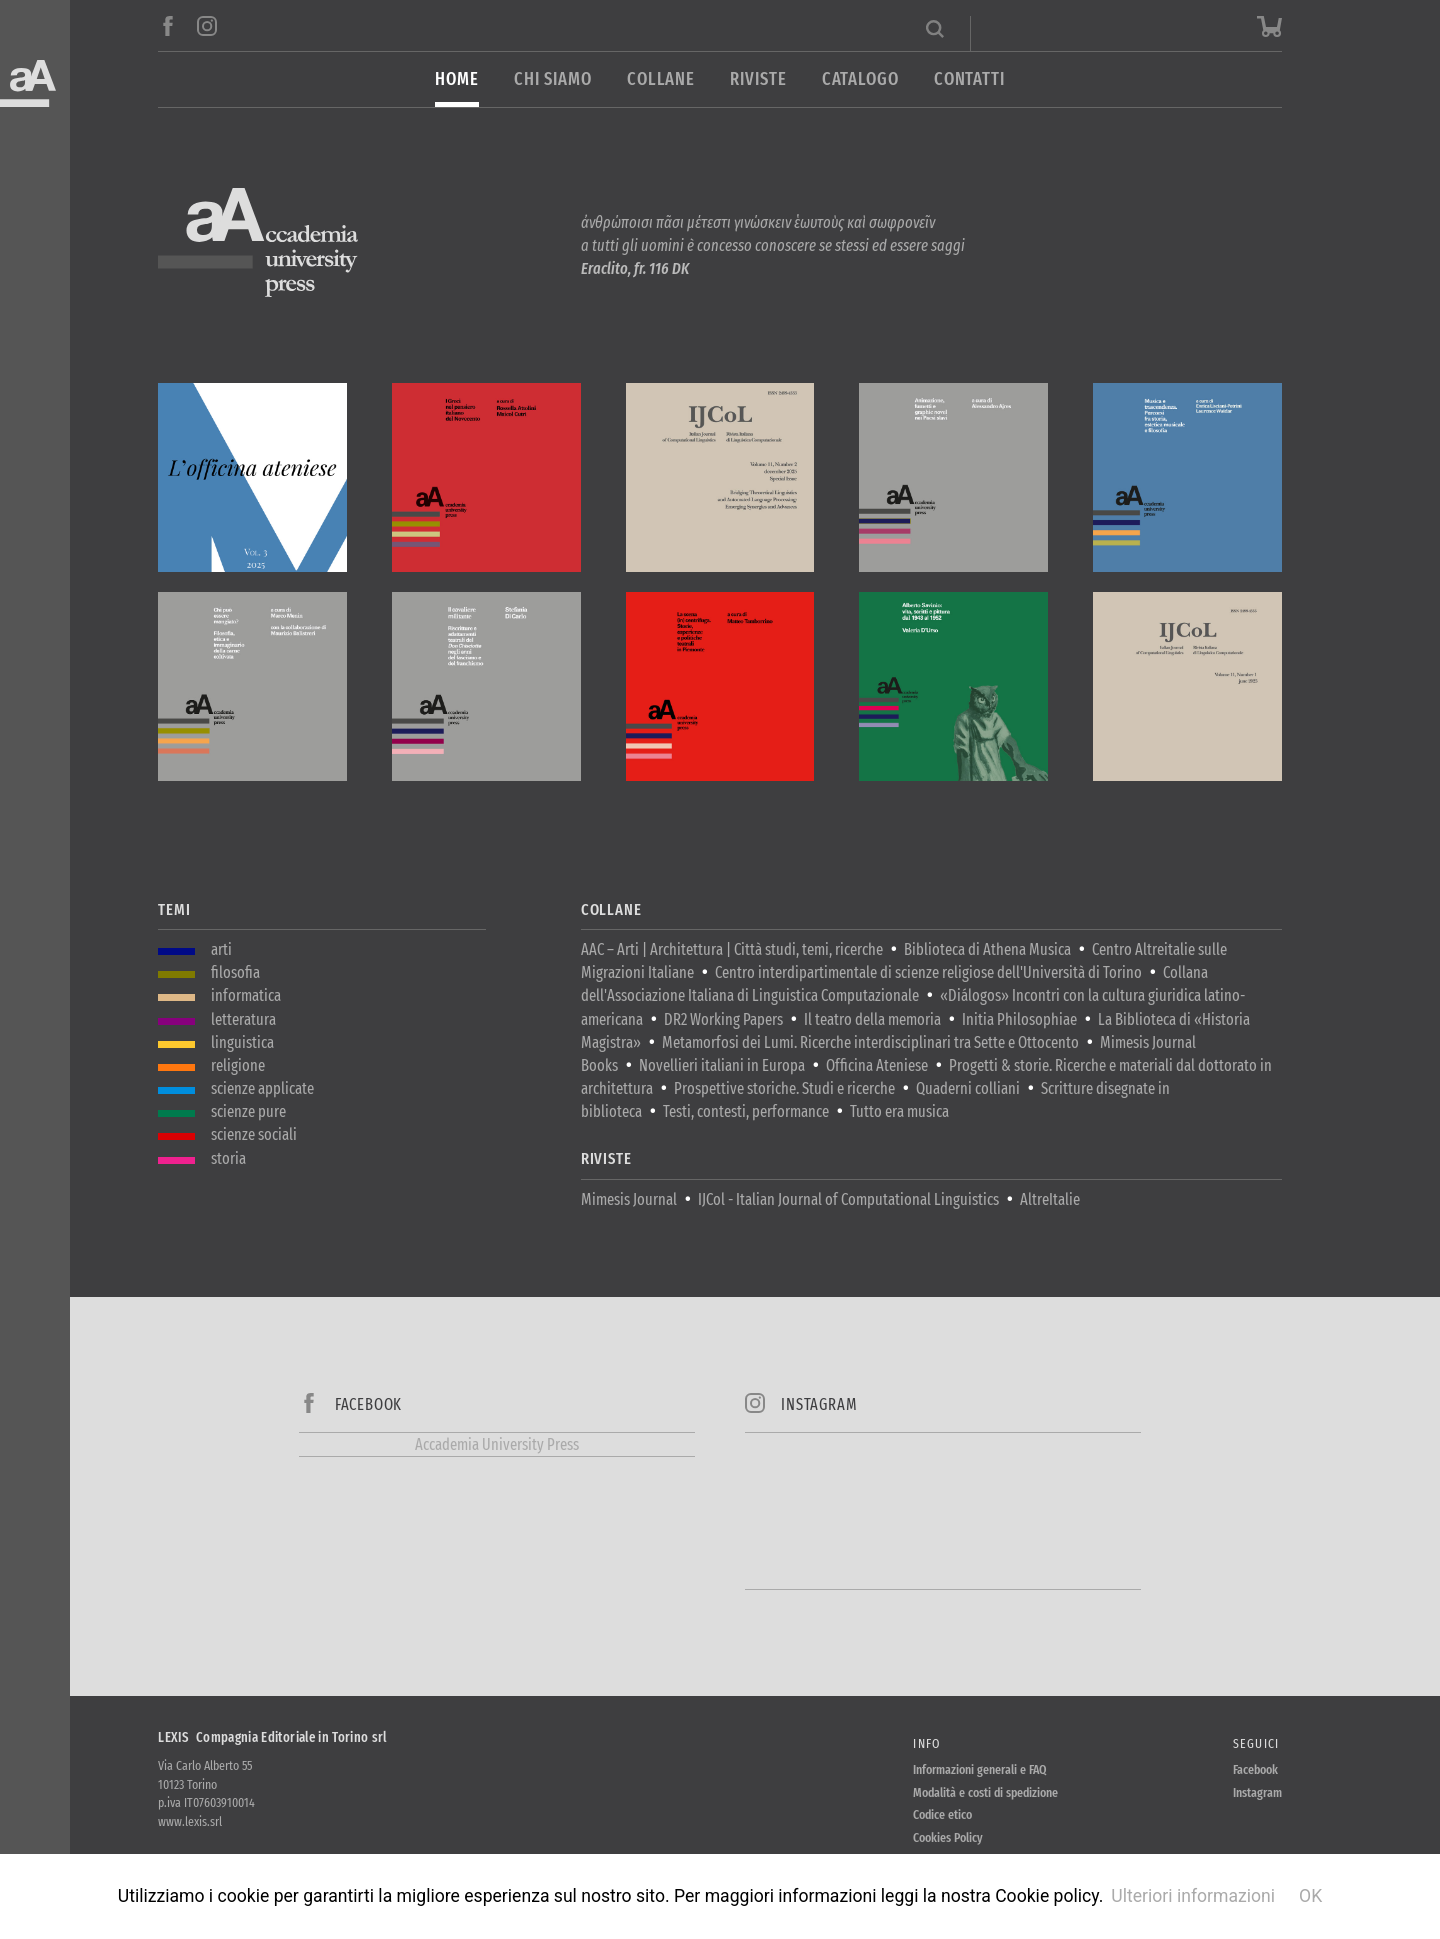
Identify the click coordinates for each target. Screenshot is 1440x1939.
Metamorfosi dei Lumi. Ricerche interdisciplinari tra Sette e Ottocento (870, 1042)
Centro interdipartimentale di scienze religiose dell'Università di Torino (928, 972)
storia (228, 1158)
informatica (246, 995)
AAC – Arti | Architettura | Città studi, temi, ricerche (732, 949)
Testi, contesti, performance (746, 1111)
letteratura (243, 1019)
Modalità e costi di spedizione (985, 1792)
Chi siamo (553, 79)
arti (221, 949)
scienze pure (248, 1111)
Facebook (1255, 1769)
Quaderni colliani (968, 1088)
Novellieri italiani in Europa (722, 1065)
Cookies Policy (948, 1837)
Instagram (1257, 1792)
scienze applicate (262, 1088)
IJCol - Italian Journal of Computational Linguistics (848, 1199)
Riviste (758, 79)
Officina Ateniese (877, 1065)
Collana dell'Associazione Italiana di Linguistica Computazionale (894, 984)
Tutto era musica (899, 1111)
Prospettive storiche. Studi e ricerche (784, 1088)
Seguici (1256, 1743)
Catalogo (860, 79)
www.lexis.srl (190, 1821)
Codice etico (942, 1814)
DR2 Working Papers (723, 1019)
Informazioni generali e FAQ (980, 1769)
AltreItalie (1050, 1199)
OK (1310, 1896)
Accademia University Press (497, 1444)
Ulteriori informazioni (1193, 1896)
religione (238, 1065)
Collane (661, 79)
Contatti (969, 79)
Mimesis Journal (629, 1199)
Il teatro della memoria (872, 1019)
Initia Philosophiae (1019, 1019)
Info (926, 1743)
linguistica (242, 1042)
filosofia (235, 972)
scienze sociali (254, 1134)
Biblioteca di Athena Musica (987, 949)
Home (457, 79)
